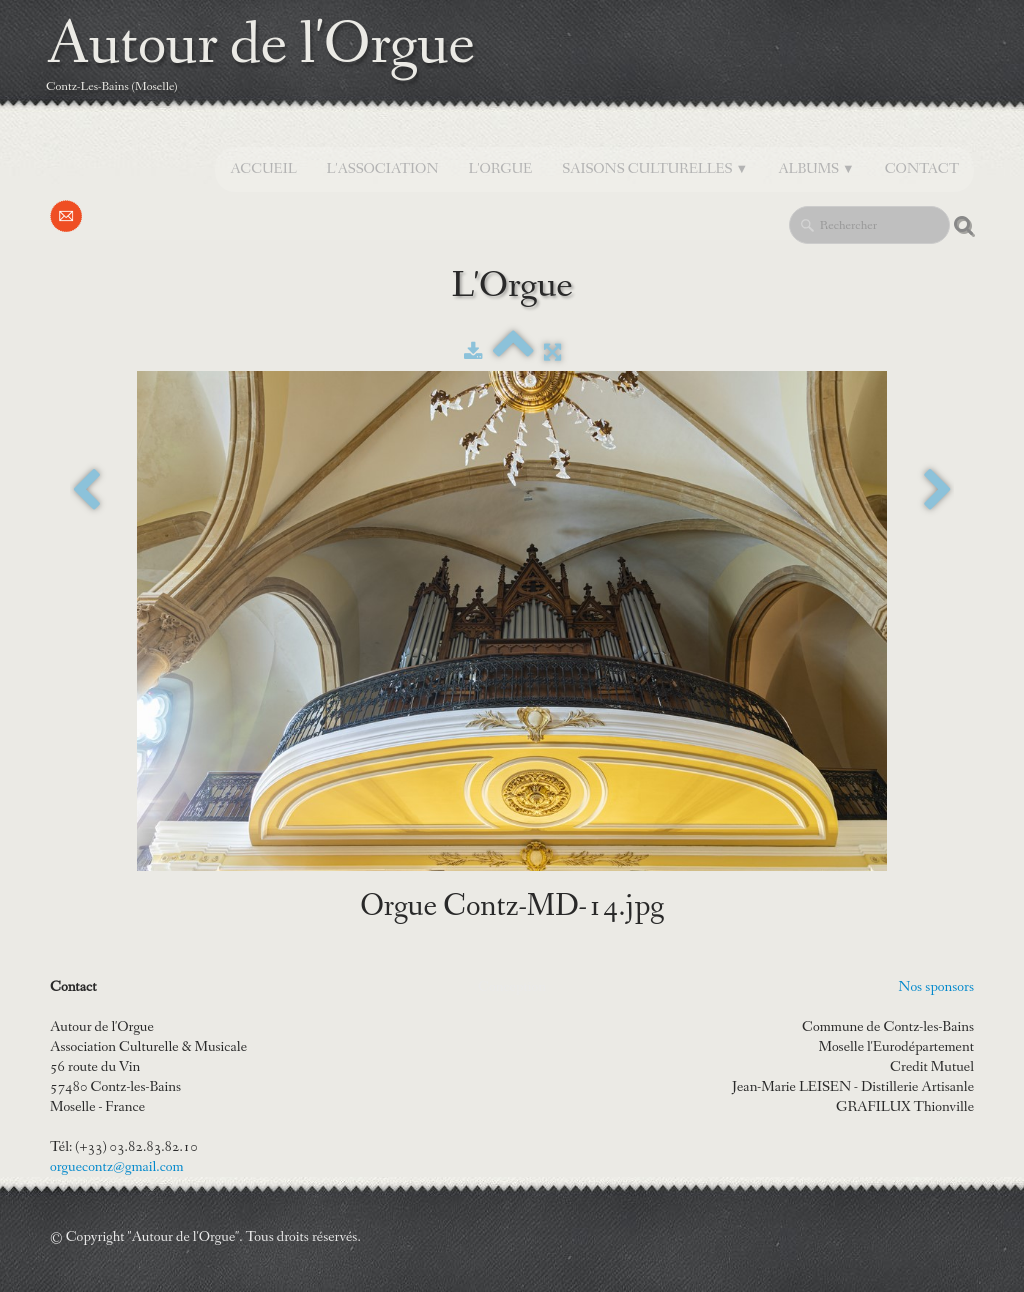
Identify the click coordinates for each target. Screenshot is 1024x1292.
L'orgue (501, 169)
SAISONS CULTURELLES (655, 169)
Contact (922, 169)
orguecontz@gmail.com (117, 1167)
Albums (816, 169)
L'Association (383, 169)
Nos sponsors (936, 987)
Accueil (263, 169)
